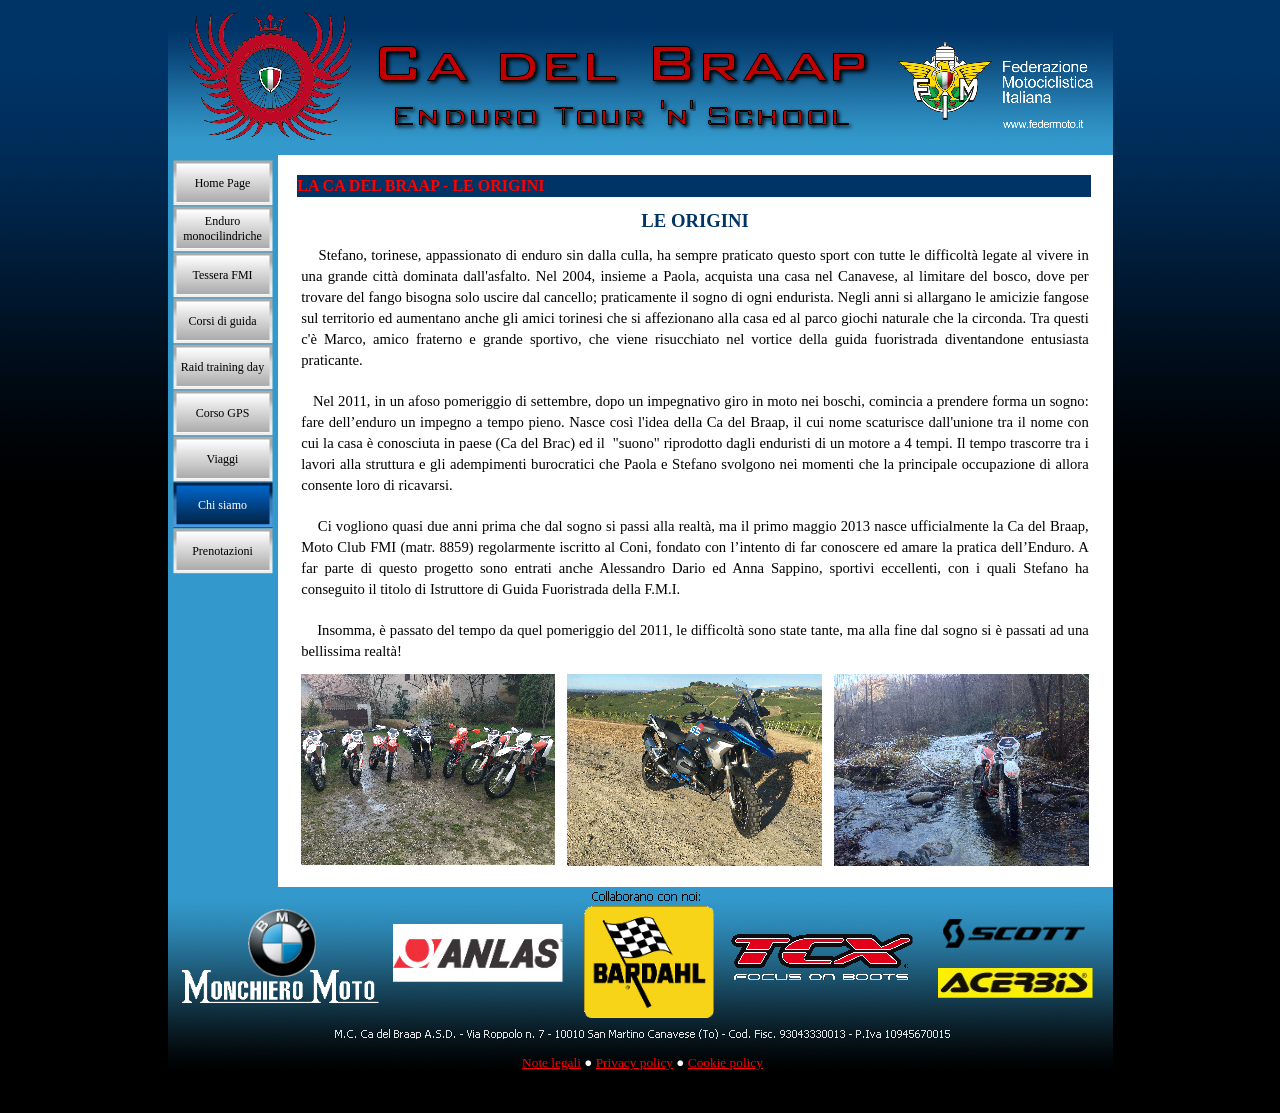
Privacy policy (634, 1062)
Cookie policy (725, 1062)
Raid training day (222, 367)
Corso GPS (223, 413)
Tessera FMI (222, 275)
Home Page (223, 183)
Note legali (551, 1062)
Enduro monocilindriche (222, 228)
